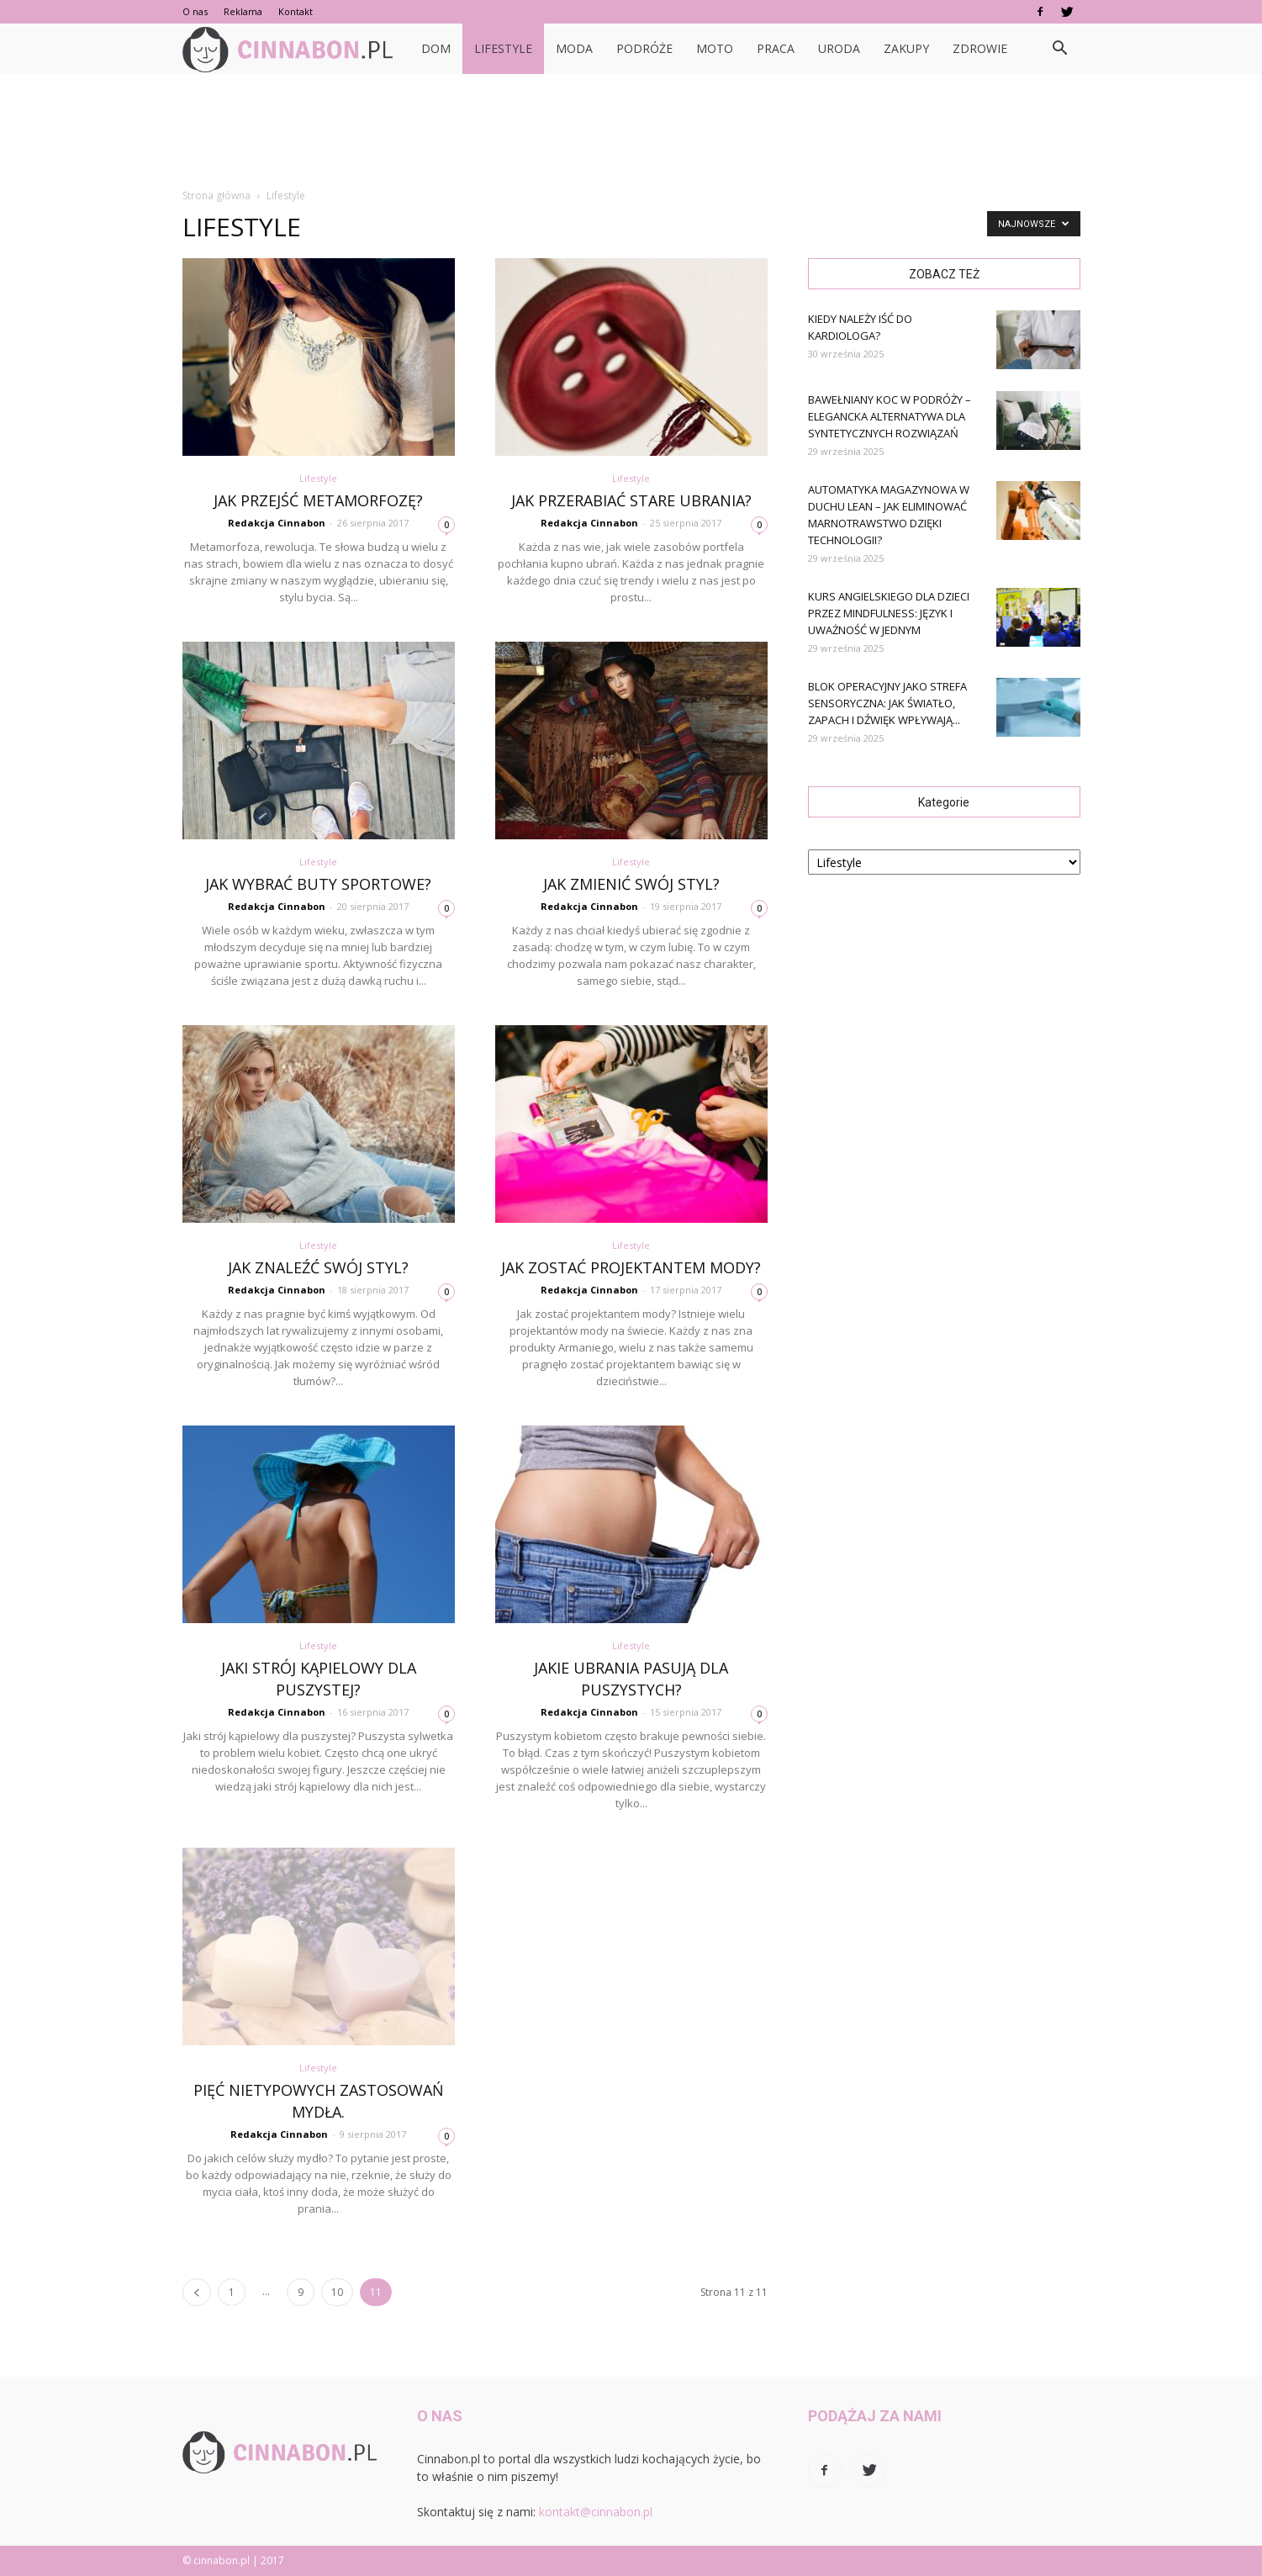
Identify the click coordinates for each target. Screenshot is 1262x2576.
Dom (436, 48)
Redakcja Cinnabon (276, 522)
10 (337, 2292)
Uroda (839, 48)
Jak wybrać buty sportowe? (318, 884)
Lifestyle (503, 48)
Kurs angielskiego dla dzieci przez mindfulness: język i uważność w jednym (888, 613)
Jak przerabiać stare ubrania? (631, 500)
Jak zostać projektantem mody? (631, 1267)
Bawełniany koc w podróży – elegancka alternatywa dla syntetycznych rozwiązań (889, 416)
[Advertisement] (631, 132)
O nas (195, 11)
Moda (574, 48)
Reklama (243, 11)
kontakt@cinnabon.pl (595, 2512)
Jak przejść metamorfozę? (318, 500)
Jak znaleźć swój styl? (318, 1267)
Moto (714, 48)
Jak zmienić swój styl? (631, 884)
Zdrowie (980, 48)
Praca (776, 48)
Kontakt (295, 11)
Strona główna (216, 195)
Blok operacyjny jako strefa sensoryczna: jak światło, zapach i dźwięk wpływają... (887, 703)
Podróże (644, 48)
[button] (1060, 49)
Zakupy (906, 48)
